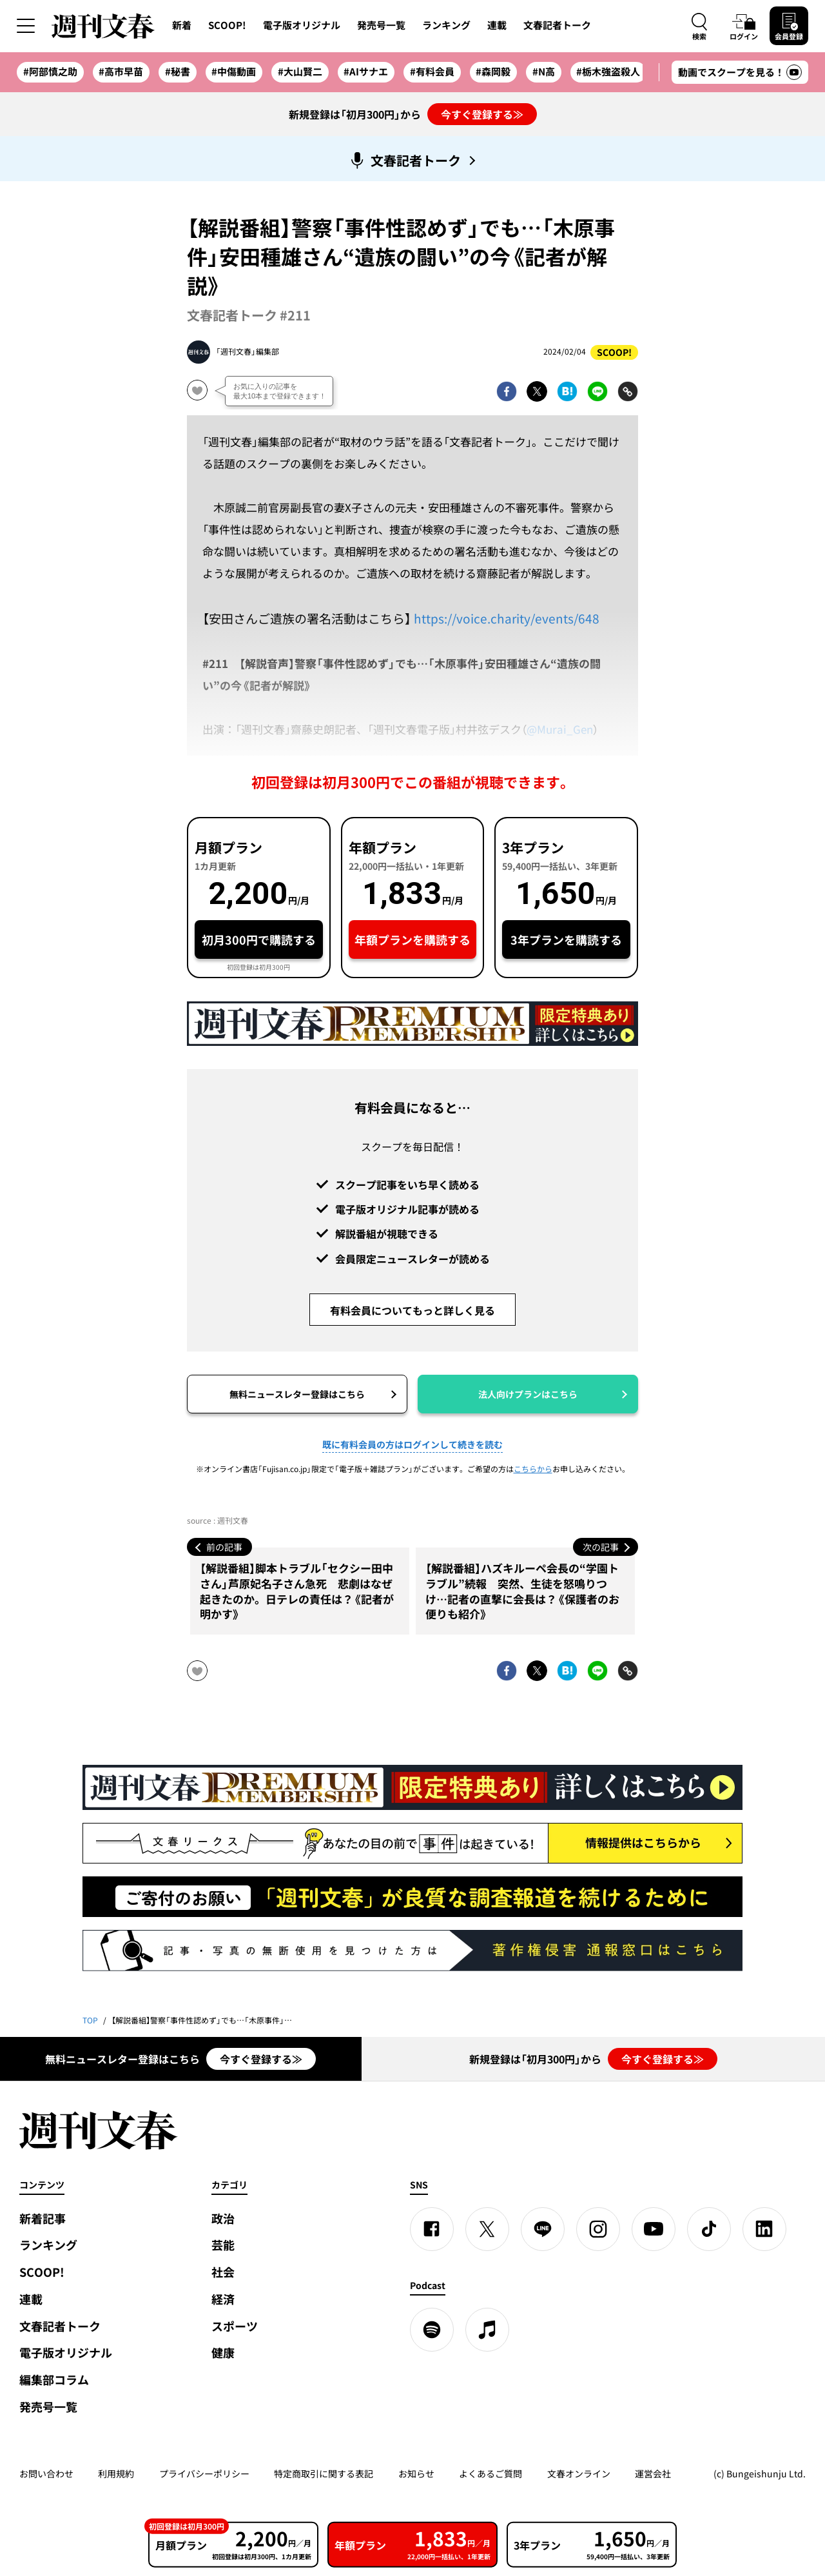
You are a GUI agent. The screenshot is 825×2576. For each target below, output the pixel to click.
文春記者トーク (557, 25)
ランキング (446, 25)
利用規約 (116, 2473)
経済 (223, 2299)
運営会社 (653, 2473)
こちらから (533, 1469)
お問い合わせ (46, 2473)
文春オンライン (578, 2473)
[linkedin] (764, 2229)
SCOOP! (227, 25)
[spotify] (432, 2330)
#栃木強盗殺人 (608, 71)
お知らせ (416, 2473)
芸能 (223, 2245)
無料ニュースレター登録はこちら (297, 1394)
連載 (497, 25)
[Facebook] (432, 2229)
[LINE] (543, 2229)
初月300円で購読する (259, 940)
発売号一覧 (381, 25)
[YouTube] (653, 2229)
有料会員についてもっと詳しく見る (412, 1310)
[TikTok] (709, 2229)
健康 (223, 2352)
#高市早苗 (121, 71)
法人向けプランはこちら (528, 1394)
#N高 (543, 71)
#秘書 (177, 71)
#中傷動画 (233, 71)
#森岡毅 (493, 71)
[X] (487, 2229)
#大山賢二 (300, 71)
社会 (223, 2272)
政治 (223, 2218)
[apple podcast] (487, 2330)
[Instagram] (598, 2229)
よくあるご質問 (490, 2473)
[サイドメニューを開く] (26, 26)
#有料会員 (432, 71)
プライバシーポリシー (204, 2473)
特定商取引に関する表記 (323, 2473)
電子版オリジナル (301, 25)
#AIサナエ (366, 71)
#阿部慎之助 (50, 71)
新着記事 (42, 2218)
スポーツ (234, 2326)
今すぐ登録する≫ (482, 114)
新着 (181, 25)
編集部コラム (54, 2379)
